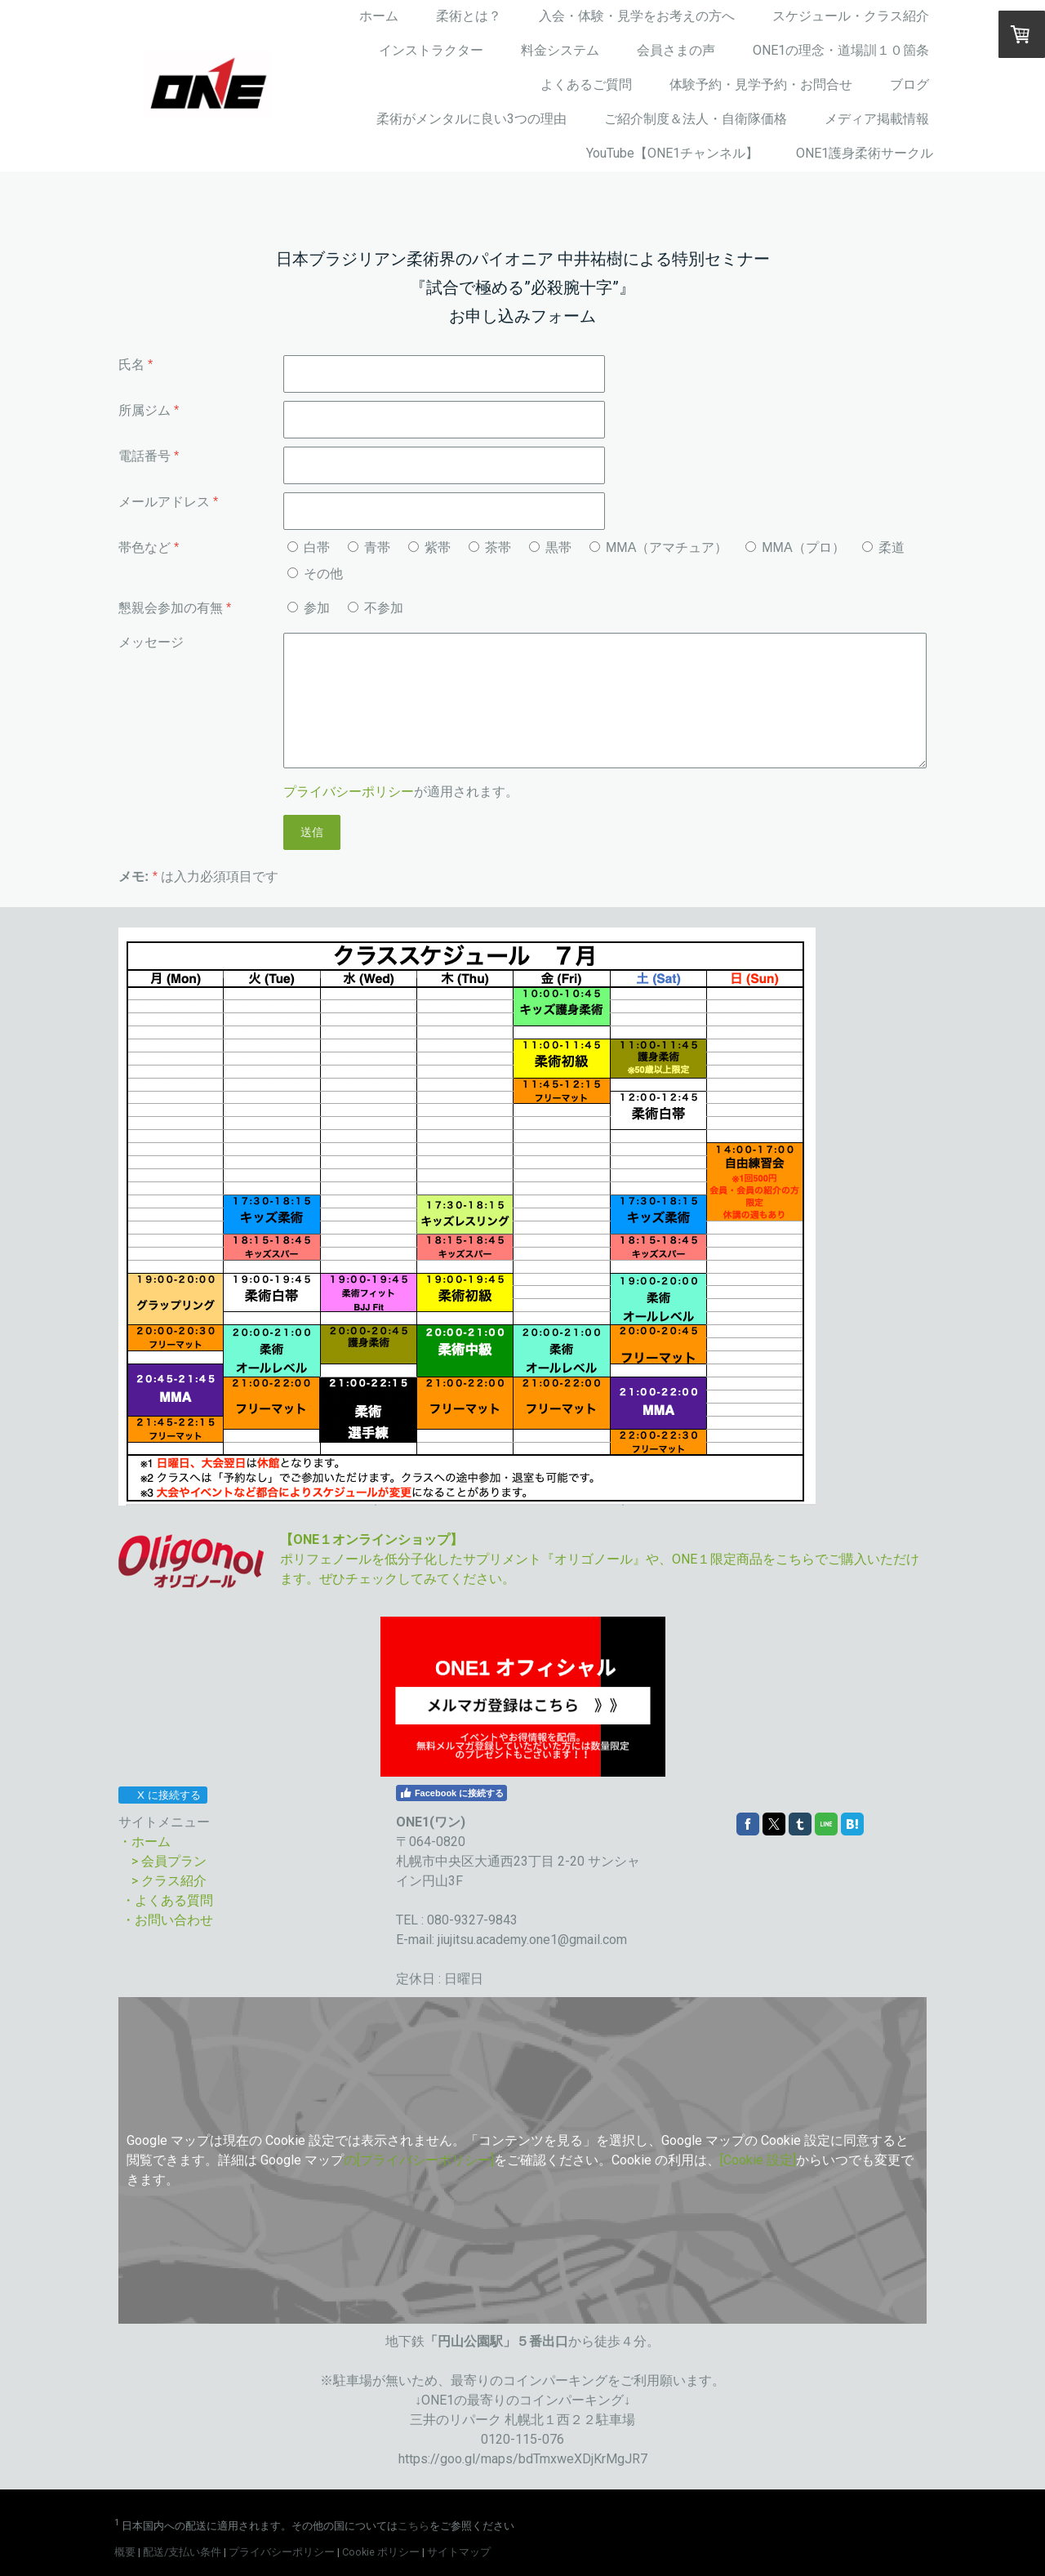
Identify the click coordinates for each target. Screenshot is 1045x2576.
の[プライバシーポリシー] (419, 2160)
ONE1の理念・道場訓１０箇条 (841, 50)
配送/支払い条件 (182, 2552)
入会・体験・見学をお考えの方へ (637, 16)
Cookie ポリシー (381, 2552)
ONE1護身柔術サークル (864, 153)
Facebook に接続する (451, 1793)
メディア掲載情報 (877, 119)
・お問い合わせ (165, 1920)
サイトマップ (459, 2552)
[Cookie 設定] (758, 2160)
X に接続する (162, 1795)
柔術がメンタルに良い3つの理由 (471, 119)
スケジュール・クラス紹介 (850, 16)
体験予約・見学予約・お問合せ (760, 84)
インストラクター (431, 50)
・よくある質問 (167, 1900)
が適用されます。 (400, 792)
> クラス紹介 (169, 1881)
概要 (125, 2552)
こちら (413, 2526)
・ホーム (144, 1841)
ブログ (909, 84)
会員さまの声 (676, 50)
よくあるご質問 (586, 84)
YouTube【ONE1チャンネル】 (672, 153)
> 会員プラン (169, 1861)
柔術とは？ (468, 16)
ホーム (378, 16)
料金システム (560, 50)
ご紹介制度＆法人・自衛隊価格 (695, 119)
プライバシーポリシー (348, 792)
